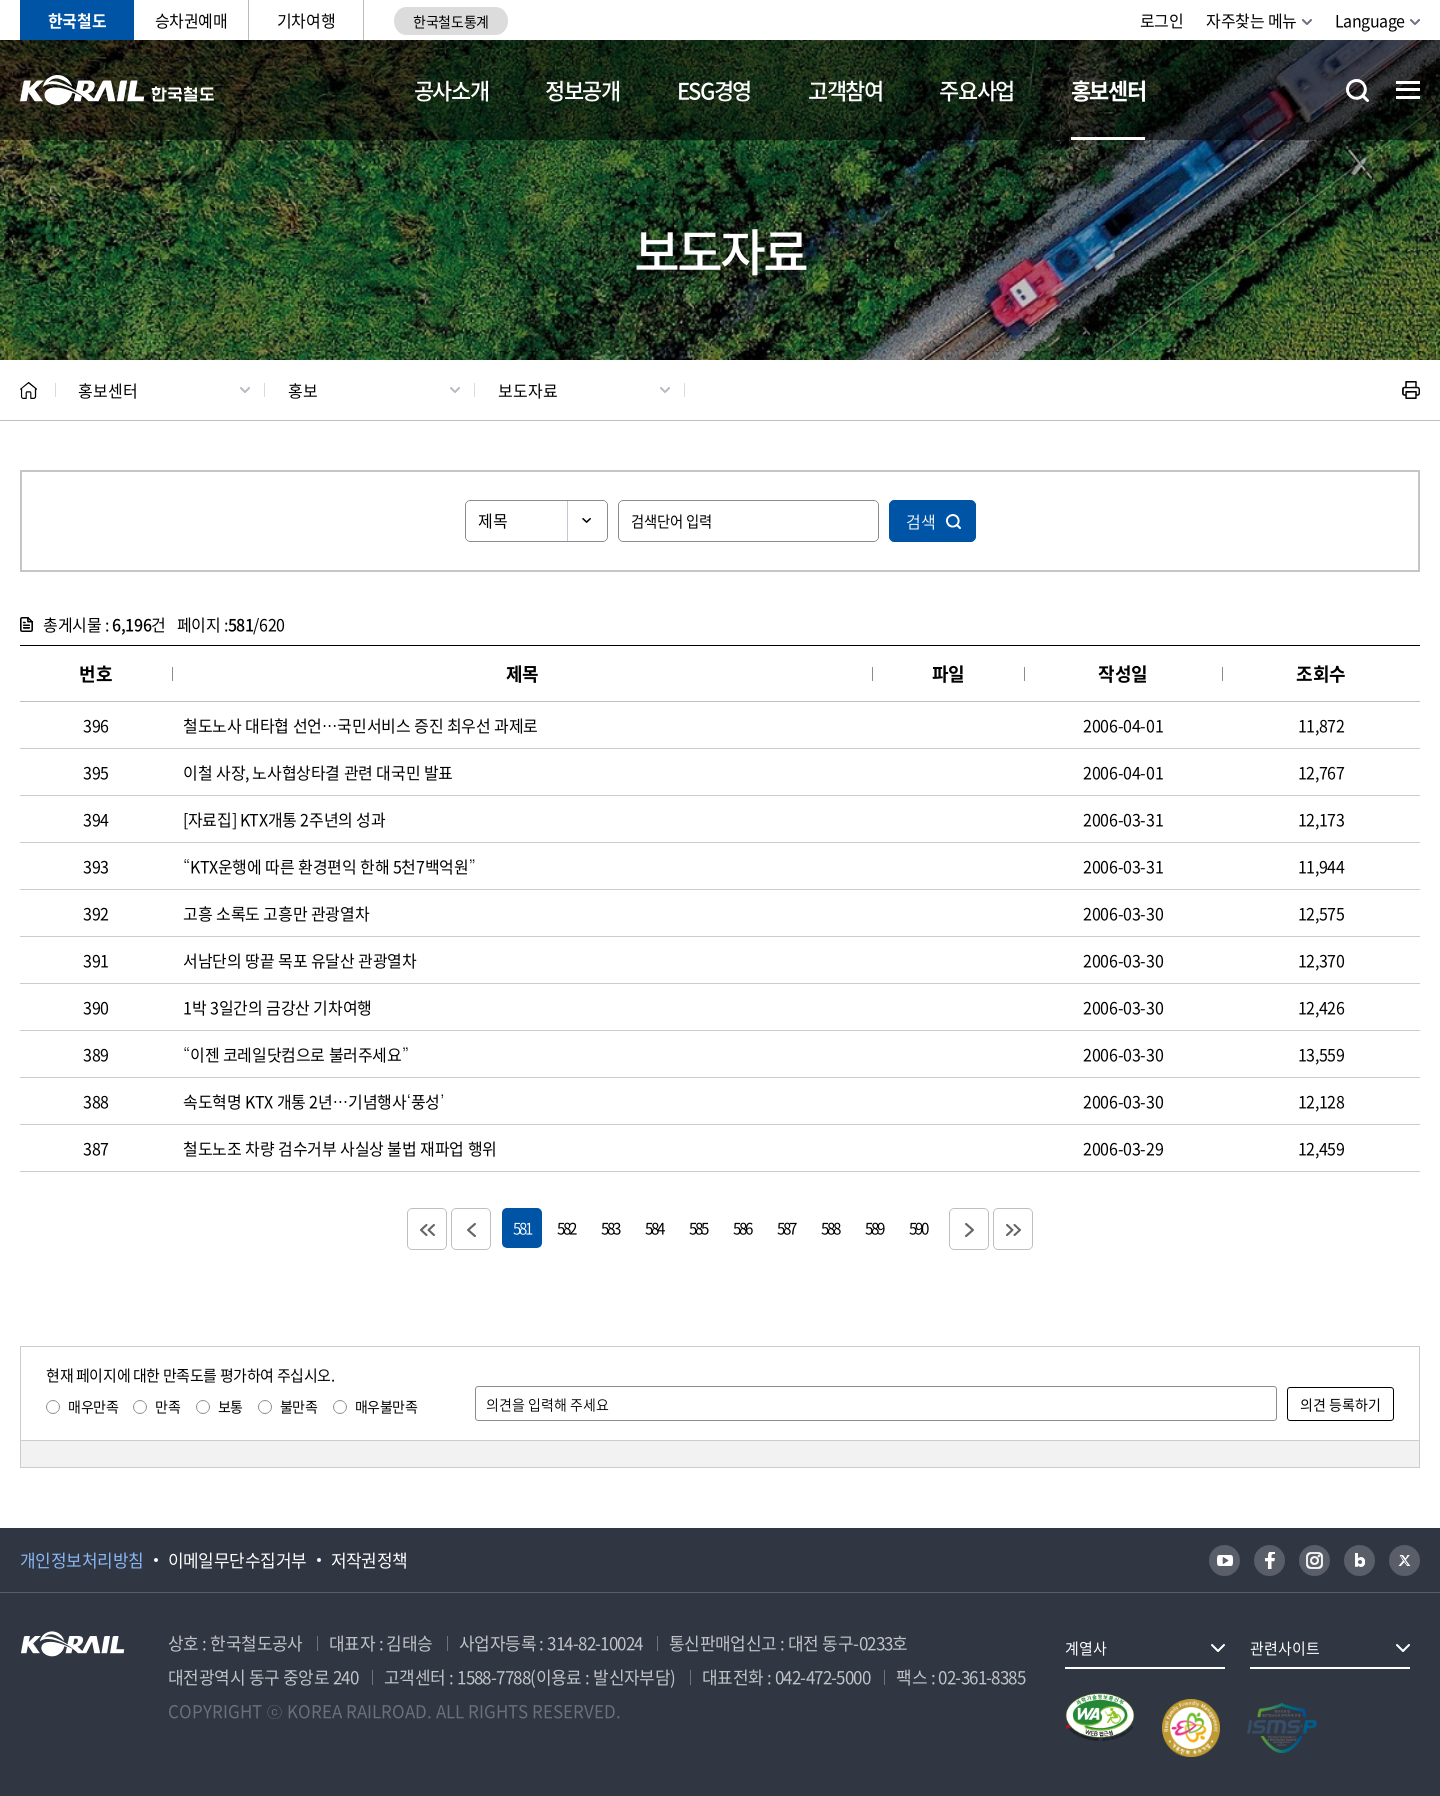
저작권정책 (369, 1560)
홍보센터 (1108, 89)
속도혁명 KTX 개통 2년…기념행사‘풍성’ (313, 1101)
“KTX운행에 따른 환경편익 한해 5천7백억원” (329, 866)
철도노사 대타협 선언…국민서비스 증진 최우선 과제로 (360, 725)
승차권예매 (191, 20)
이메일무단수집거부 (237, 1560)
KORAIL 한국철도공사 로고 (117, 90)
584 (654, 1227)
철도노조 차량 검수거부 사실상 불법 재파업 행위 (340, 1148)
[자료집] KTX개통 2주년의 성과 (284, 819)
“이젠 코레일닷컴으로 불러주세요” (295, 1054)
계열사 (1086, 1648)
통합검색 (1357, 90)
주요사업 (976, 89)
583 (610, 1227)
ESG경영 (714, 89)
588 (830, 1227)
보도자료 (528, 390)
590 (918, 1227)
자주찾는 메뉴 (1251, 20)
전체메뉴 (1408, 90)
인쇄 (1411, 390)
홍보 (303, 390)
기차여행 (306, 20)
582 (566, 1227)
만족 (167, 1406)
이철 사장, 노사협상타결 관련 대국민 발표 (318, 772)
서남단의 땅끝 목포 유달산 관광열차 (299, 960)
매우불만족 (386, 1406)
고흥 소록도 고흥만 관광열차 (276, 913)
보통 (230, 1406)
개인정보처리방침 (82, 1560)
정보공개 (582, 89)
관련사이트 (1285, 1648)
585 (698, 1227)
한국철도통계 (450, 21)
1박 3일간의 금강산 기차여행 (277, 1007)
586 (742, 1227)
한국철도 (77, 20)
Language (1370, 20)
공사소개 (451, 89)
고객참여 (845, 89)
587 (786, 1227)
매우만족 (93, 1406)
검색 (921, 521)
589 (874, 1227)
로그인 (1162, 20)
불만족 (299, 1406)
